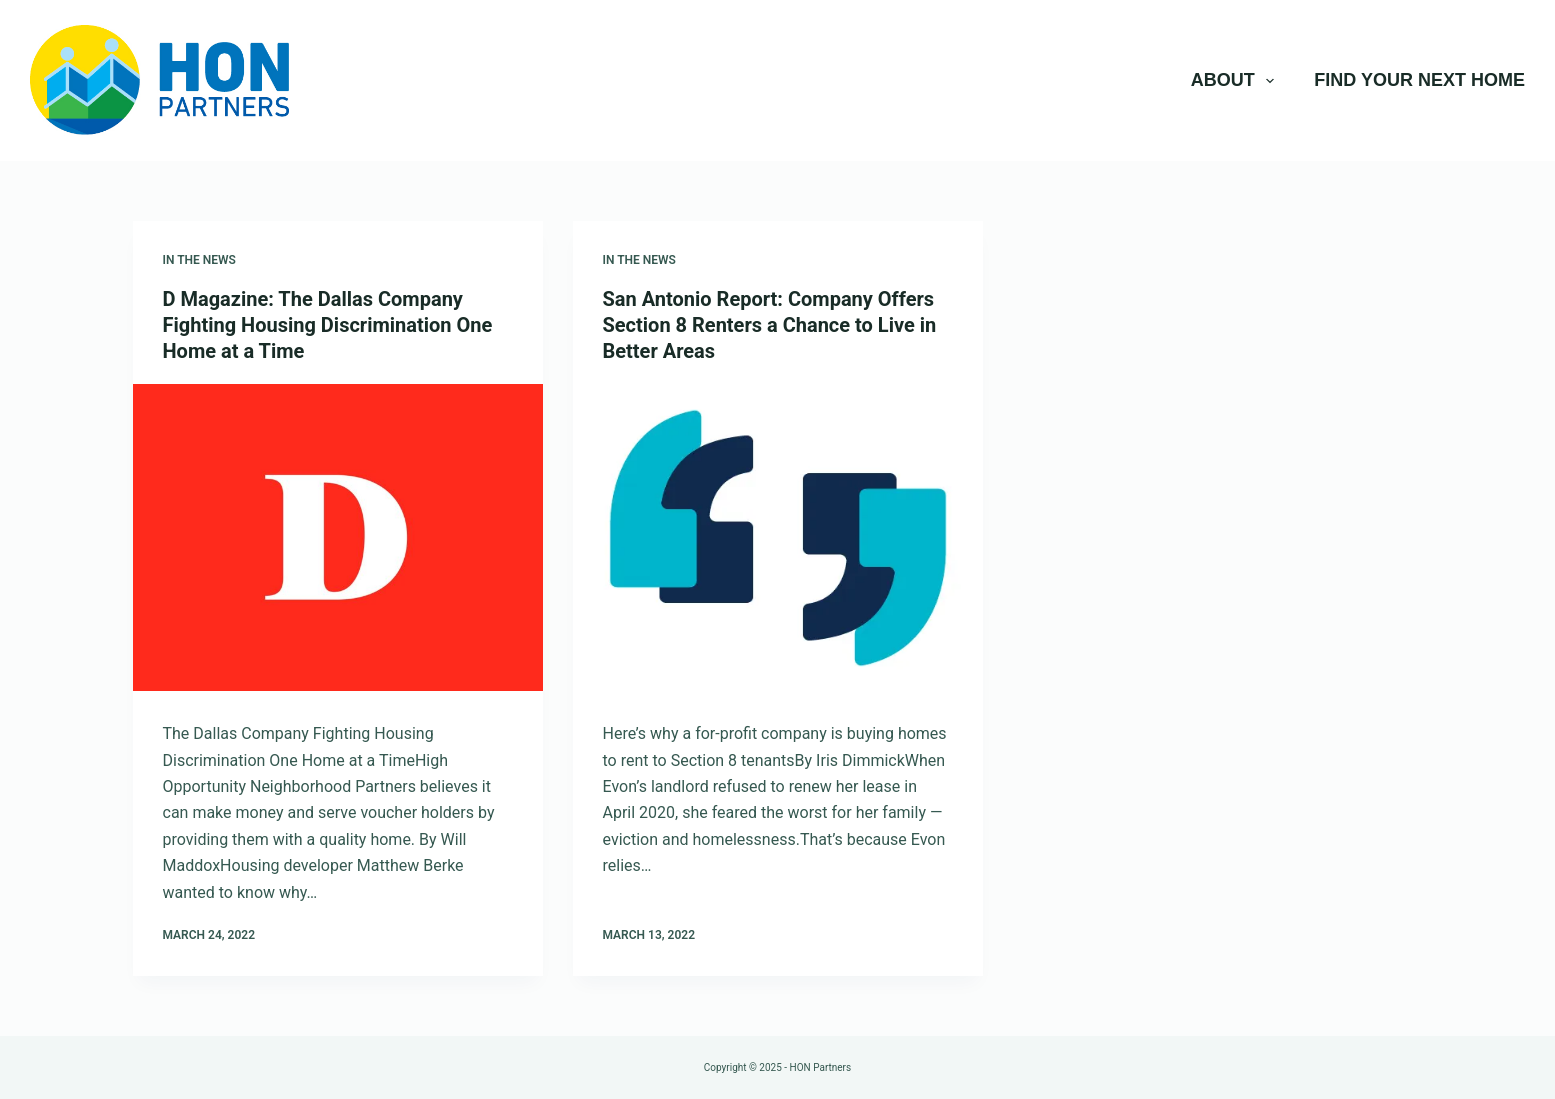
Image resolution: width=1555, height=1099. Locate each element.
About (1237, 81)
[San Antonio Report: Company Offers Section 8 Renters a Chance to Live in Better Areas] (778, 538)
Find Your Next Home (1419, 80)
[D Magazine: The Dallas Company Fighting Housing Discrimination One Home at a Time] (338, 538)
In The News (199, 260)
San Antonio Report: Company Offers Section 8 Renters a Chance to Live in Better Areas (770, 325)
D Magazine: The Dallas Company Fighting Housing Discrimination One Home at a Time (328, 325)
